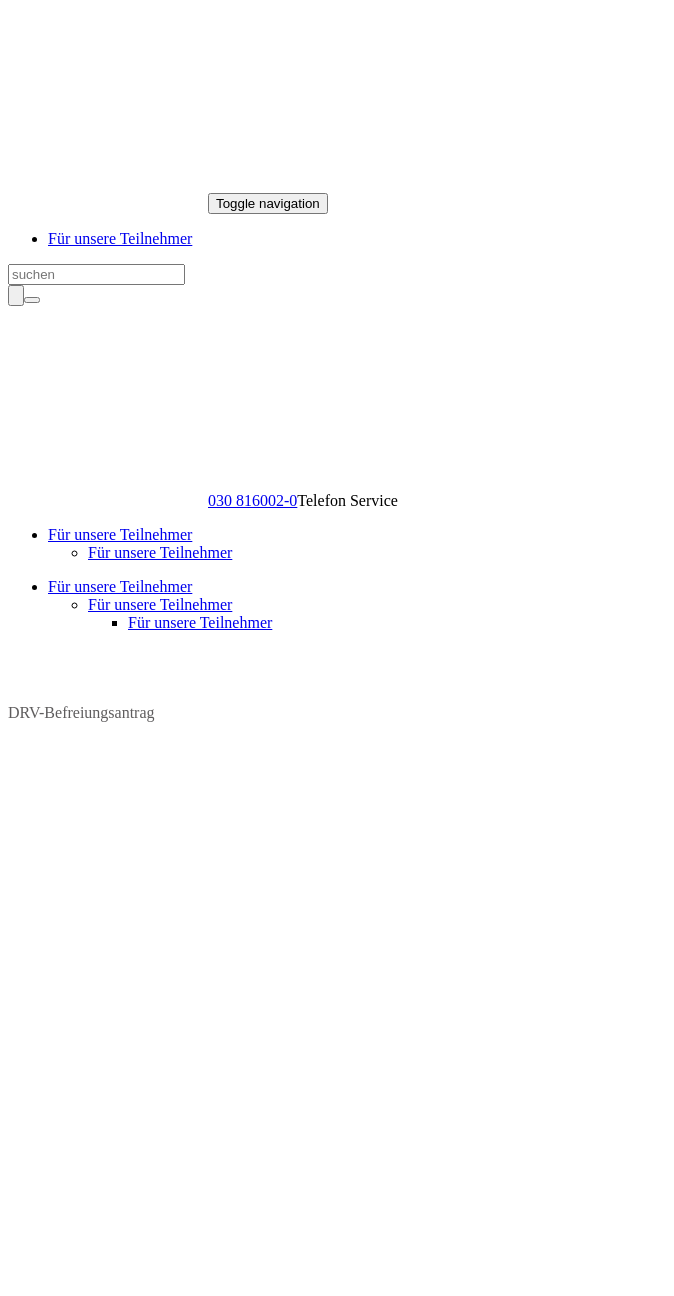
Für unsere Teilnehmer (120, 238)
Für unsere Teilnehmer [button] (120, 534)
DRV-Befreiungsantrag (81, 704)
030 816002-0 (252, 500)
